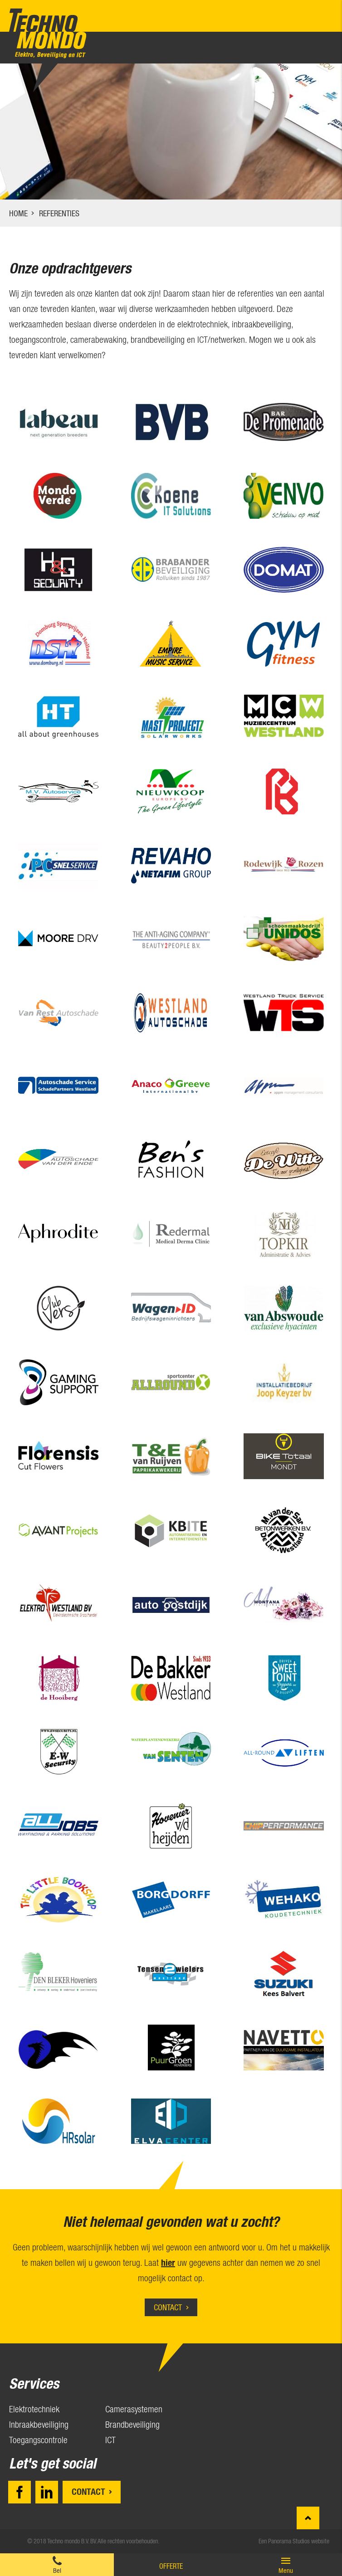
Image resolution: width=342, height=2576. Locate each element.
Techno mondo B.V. (47, 33)
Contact (168, 2307)
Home (18, 213)
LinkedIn (46, 2492)
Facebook (19, 2492)
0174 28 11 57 (57, 2564)
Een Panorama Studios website (294, 2541)
